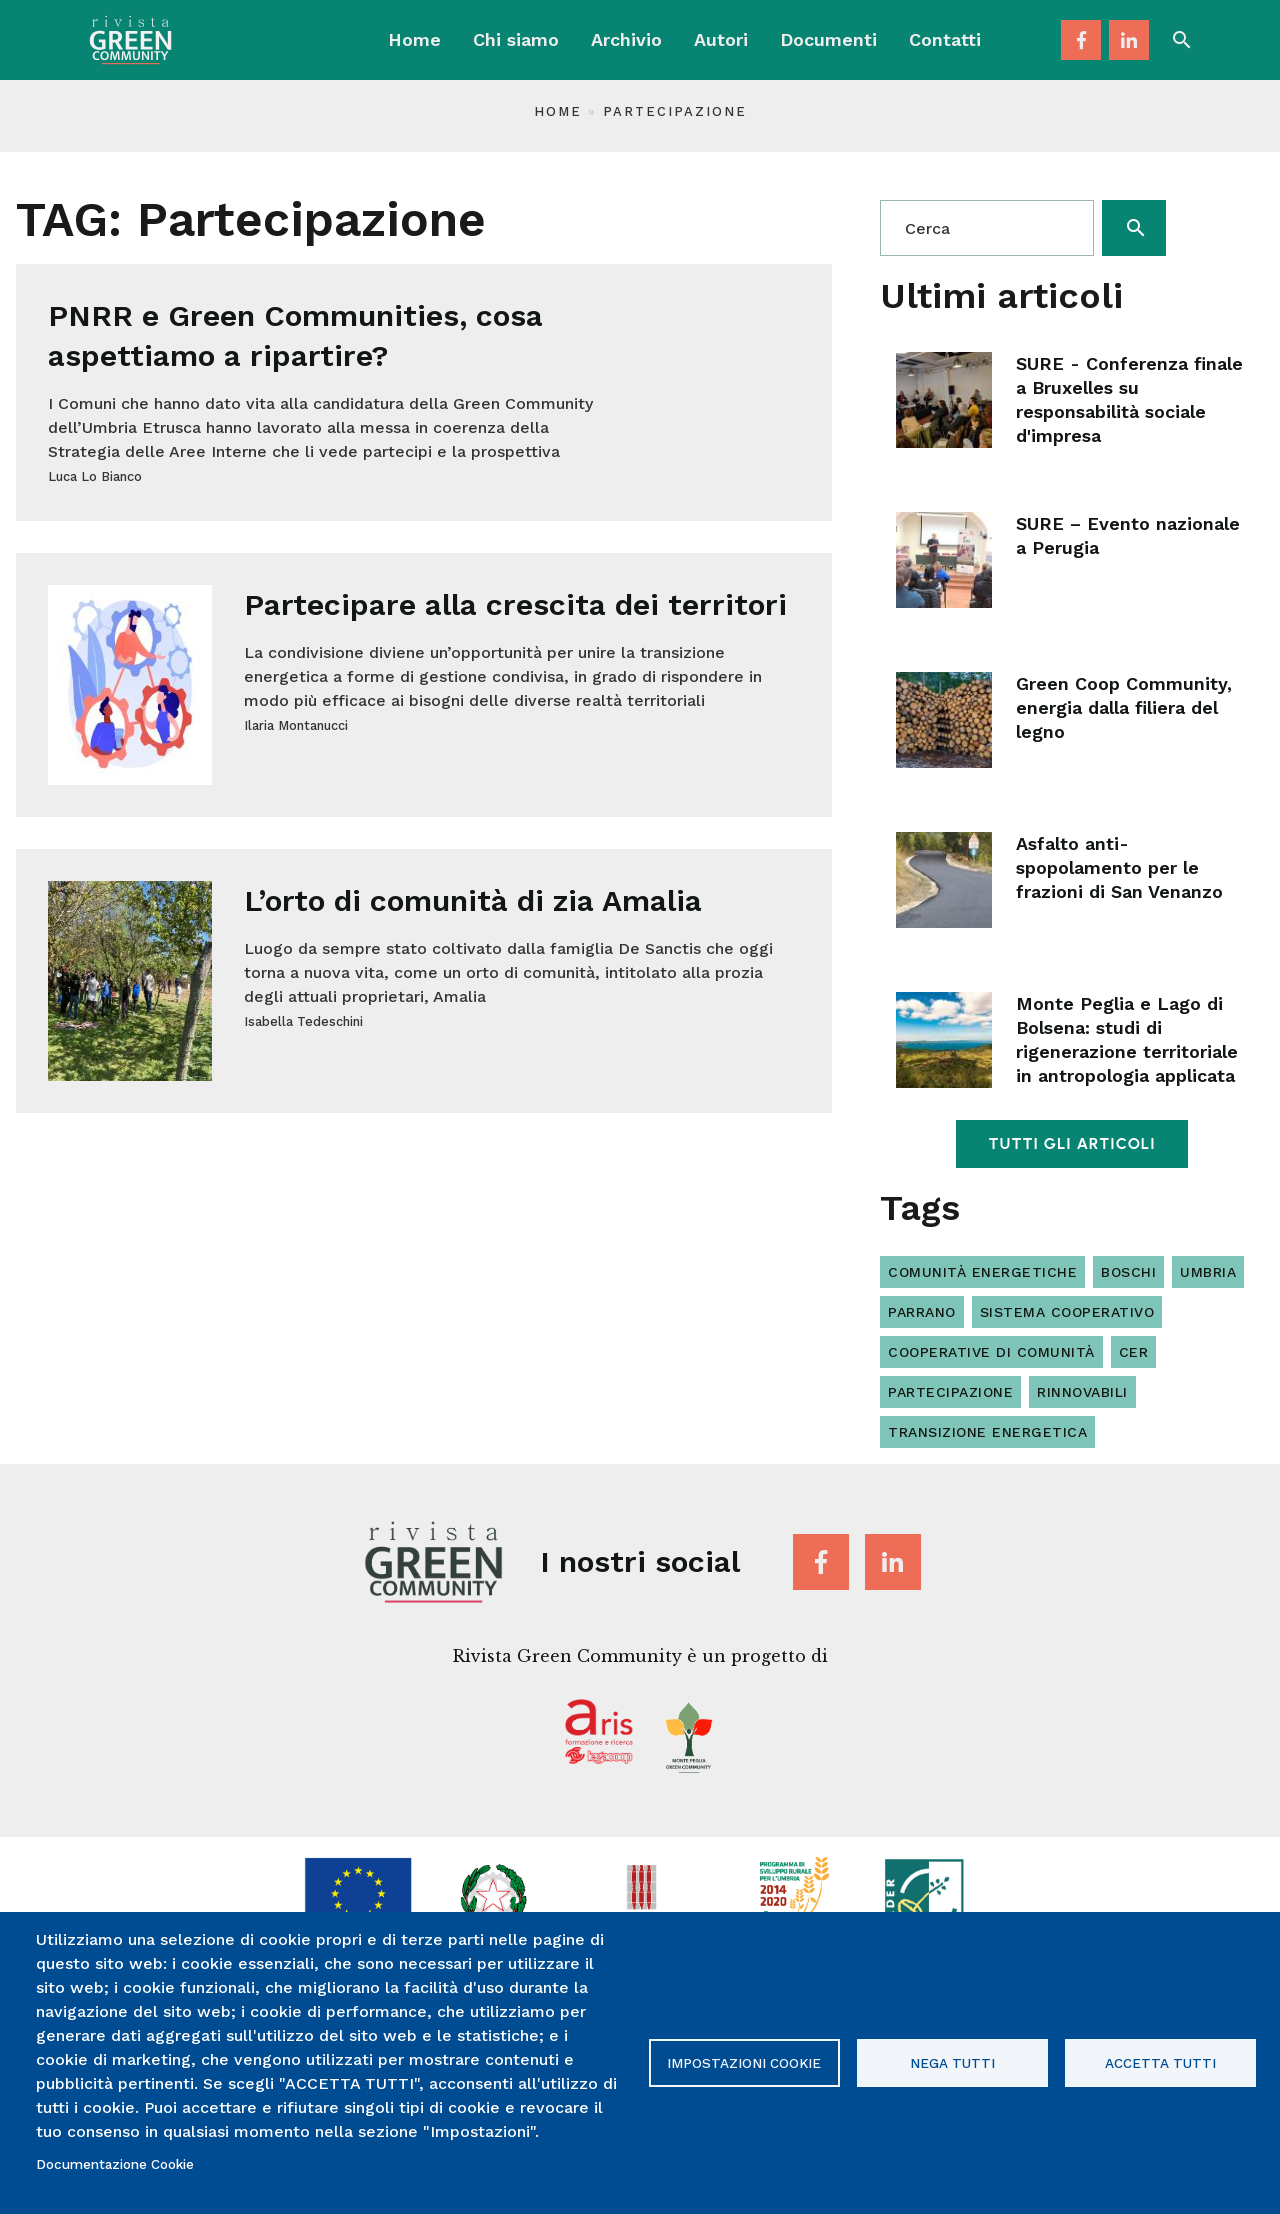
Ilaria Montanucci (296, 725)
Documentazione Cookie (115, 2164)
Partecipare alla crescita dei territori (515, 604)
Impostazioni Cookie (744, 2063)
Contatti (945, 39)
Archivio (626, 39)
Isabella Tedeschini (303, 1021)
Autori (721, 39)
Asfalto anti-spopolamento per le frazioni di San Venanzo (1119, 867)
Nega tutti (952, 2063)
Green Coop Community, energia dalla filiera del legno (1124, 707)
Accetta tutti (1160, 2063)
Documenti (828, 39)
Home (414, 39)
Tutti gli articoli (1071, 1143)
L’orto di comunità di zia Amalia (473, 900)
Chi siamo (516, 39)
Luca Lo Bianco (95, 476)
